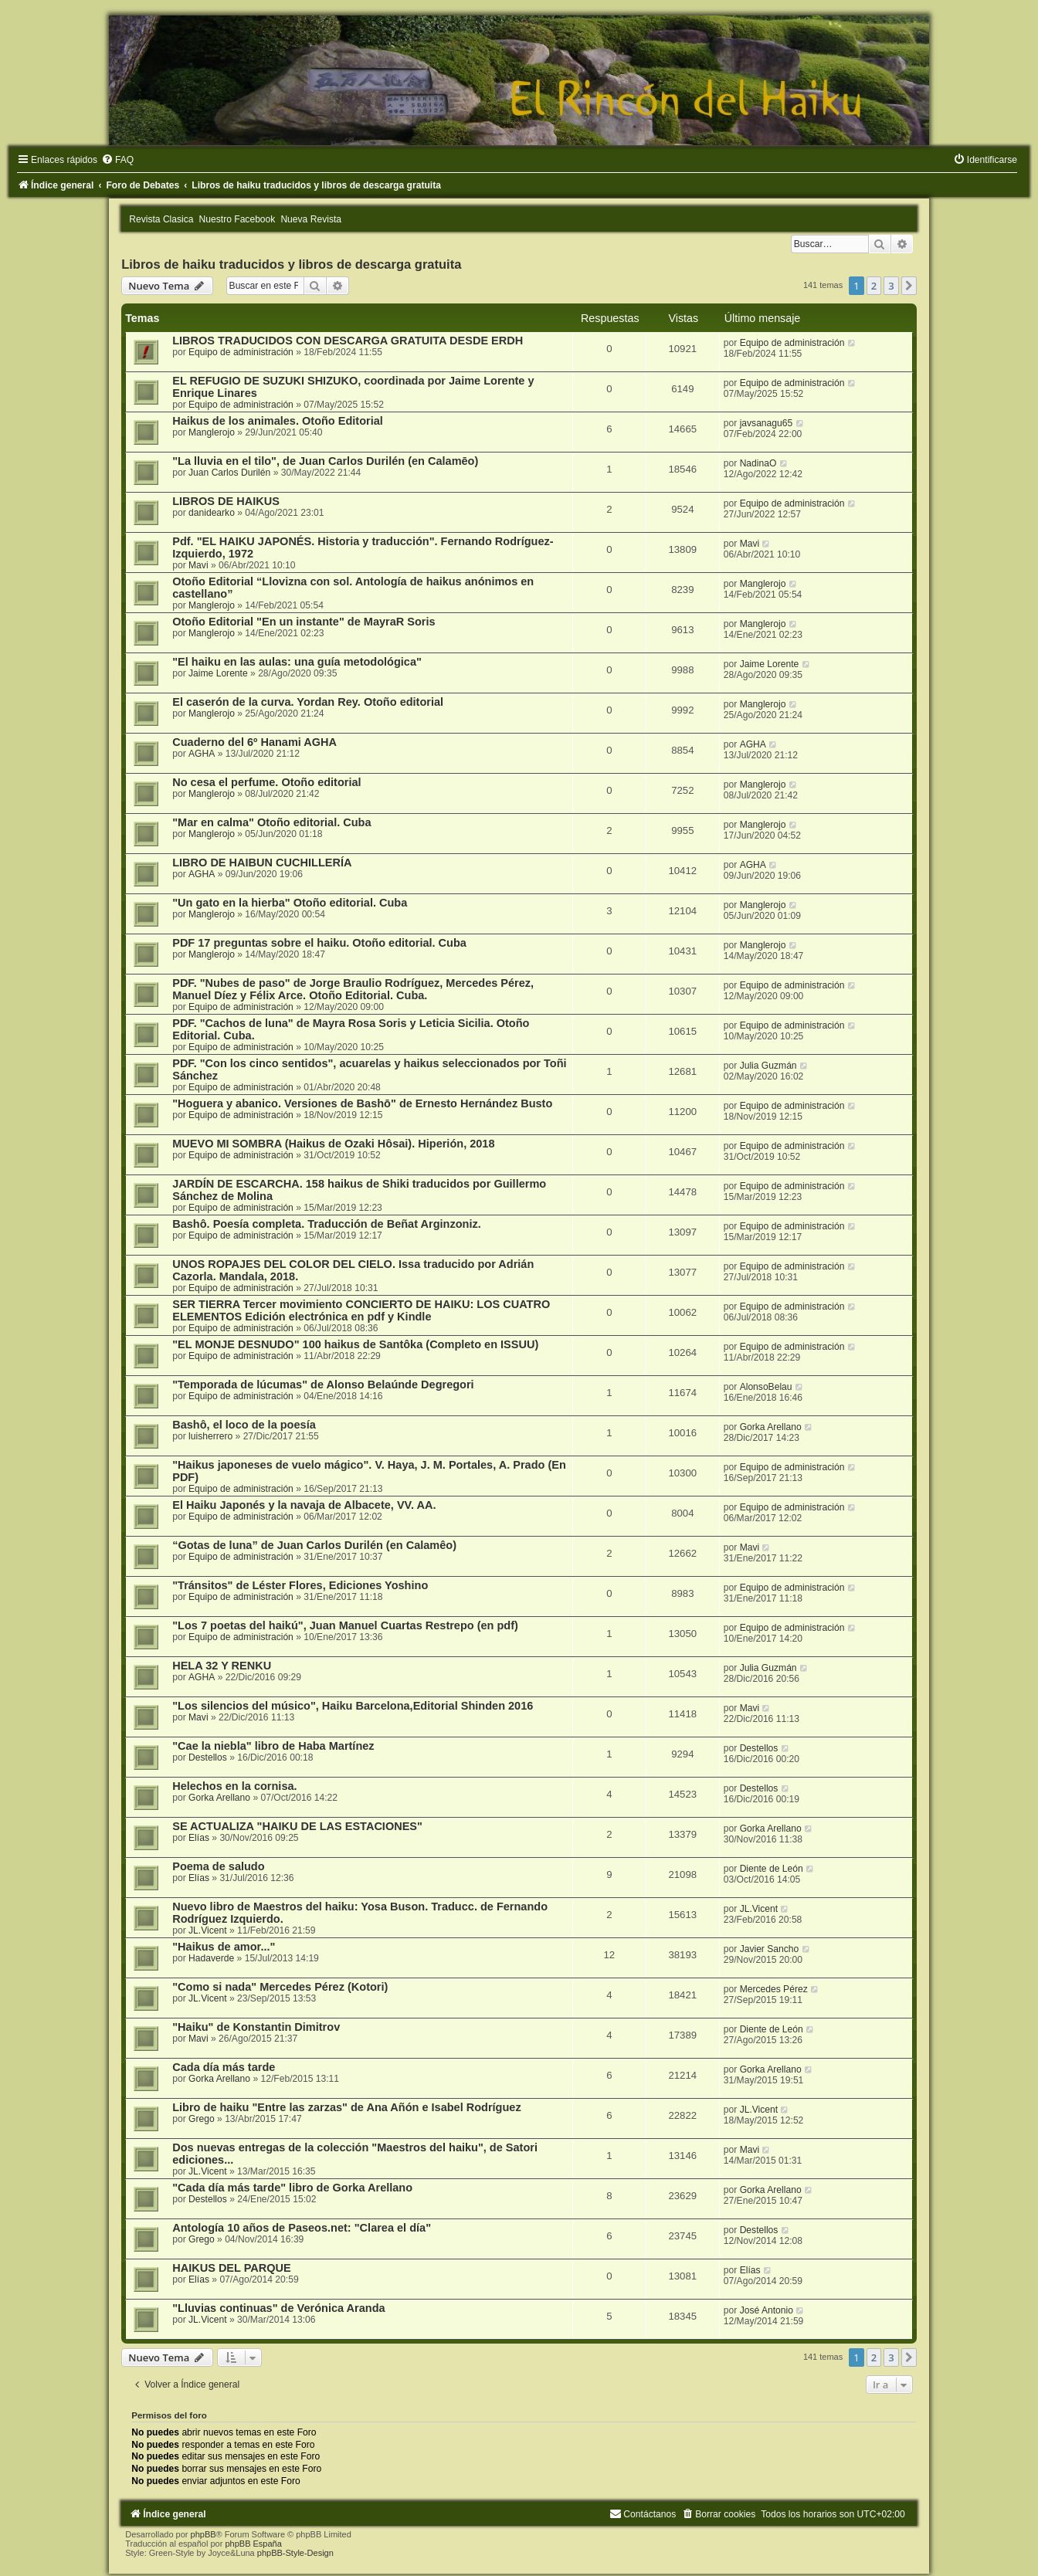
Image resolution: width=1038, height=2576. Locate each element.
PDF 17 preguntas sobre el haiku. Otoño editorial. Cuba (319, 943)
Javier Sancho (769, 1949)
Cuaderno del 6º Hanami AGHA (254, 742)
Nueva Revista (310, 219)
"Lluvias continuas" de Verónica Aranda (278, 2308)
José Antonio (766, 2310)
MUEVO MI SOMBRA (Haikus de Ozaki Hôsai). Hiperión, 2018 (333, 1143)
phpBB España (253, 2543)
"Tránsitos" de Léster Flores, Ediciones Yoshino (300, 1585)
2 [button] (874, 286)
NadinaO (758, 463)
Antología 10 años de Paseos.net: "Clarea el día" (301, 2228)
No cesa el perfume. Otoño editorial (266, 782)
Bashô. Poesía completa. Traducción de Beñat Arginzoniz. (326, 1224)
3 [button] (891, 286)
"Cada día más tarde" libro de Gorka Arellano (292, 2187)
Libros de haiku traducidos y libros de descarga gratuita (291, 264)
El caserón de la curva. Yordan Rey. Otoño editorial (307, 702)
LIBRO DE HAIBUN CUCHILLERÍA (261, 862)
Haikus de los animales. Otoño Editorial (277, 421)
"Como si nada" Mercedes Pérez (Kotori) (280, 1987)
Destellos (207, 1757)
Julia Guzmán (768, 1065)
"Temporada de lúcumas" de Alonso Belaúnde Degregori (322, 1384)
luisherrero (210, 1436)
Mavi (198, 565)
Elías (198, 1837)
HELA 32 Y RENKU (221, 1665)
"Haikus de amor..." (223, 1946)
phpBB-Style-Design (295, 2552)
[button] (909, 285)
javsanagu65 (766, 423)
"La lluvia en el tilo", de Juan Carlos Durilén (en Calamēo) (325, 461)
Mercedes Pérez (774, 1989)
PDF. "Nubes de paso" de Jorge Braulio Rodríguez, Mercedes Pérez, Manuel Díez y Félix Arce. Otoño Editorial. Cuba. (353, 989)
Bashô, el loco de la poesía (244, 1424)
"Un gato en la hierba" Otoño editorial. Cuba (289, 903)
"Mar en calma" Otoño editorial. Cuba (271, 822)
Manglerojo (211, 432)
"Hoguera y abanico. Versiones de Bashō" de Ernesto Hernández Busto (362, 1103)
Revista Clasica (161, 219)
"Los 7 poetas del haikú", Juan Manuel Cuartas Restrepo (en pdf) (345, 1625)
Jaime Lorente (218, 673)
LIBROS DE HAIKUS (226, 501)
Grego (201, 2118)
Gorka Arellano (771, 1427)
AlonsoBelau (766, 1386)
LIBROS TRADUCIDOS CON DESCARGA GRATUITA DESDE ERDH (347, 340)
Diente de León (771, 1868)
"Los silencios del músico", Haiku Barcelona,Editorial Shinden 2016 (352, 1706)
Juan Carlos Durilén (229, 472)
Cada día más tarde (223, 2067)
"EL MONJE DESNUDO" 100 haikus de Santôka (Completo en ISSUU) (355, 1344)
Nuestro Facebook (237, 219)
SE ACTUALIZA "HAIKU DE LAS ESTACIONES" (297, 1826)
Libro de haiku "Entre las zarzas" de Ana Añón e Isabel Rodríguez (346, 2107)
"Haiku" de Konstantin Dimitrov (256, 2027)
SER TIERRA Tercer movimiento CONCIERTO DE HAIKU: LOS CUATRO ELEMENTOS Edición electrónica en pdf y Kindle (361, 1310)
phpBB (203, 2534)
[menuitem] (117, 159)
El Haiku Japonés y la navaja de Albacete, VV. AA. (304, 1505)
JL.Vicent (207, 1930)
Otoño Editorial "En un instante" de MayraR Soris (303, 621)
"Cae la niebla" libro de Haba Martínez (273, 1746)
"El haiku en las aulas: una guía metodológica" (297, 662)
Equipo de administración (240, 352)
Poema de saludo (218, 1866)
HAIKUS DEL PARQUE (231, 2268)
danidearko (211, 512)
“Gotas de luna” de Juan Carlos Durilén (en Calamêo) (314, 1545)
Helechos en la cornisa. (234, 1786)
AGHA (201, 753)
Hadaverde (211, 1958)
